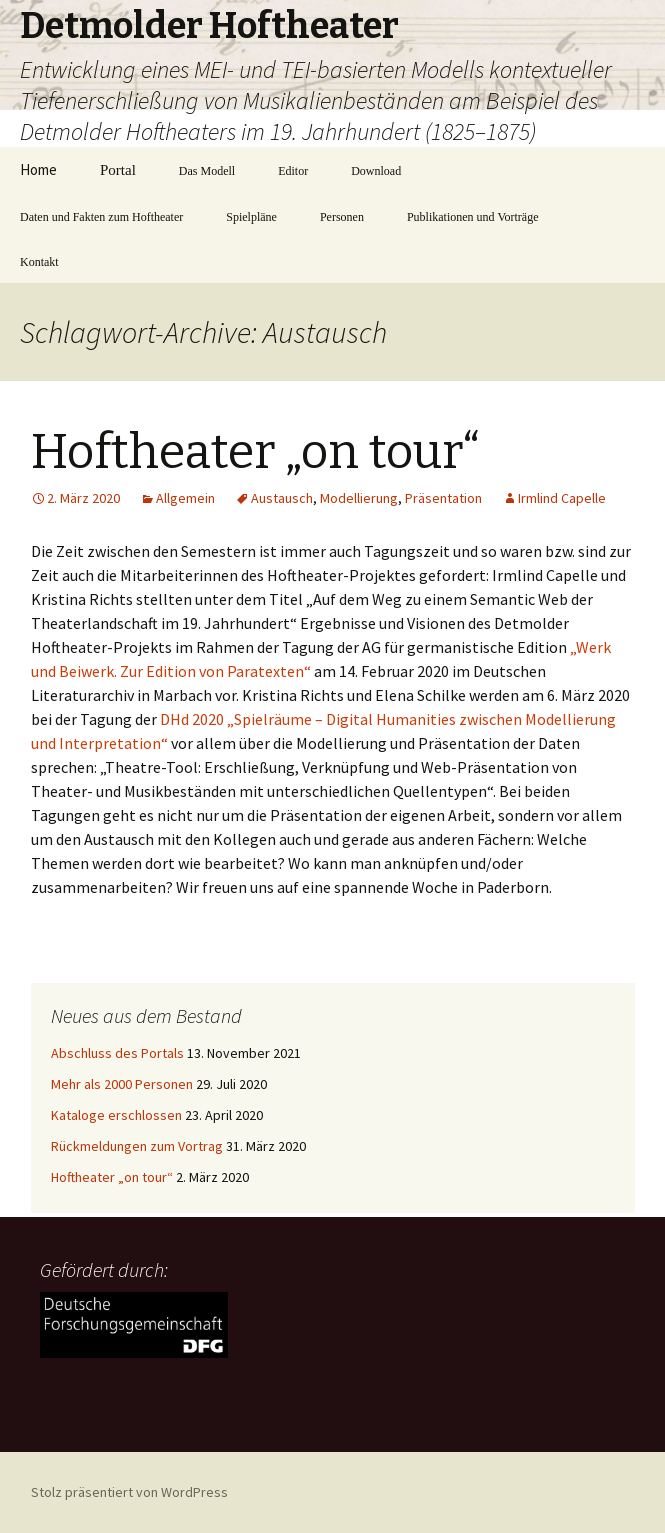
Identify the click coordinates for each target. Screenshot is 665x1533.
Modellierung (359, 498)
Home (38, 169)
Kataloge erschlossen (116, 1115)
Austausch (282, 498)
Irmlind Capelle (562, 498)
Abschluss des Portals (117, 1053)
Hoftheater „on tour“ (255, 452)
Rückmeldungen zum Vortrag (137, 1146)
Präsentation (443, 498)
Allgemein (185, 498)
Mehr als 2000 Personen (122, 1084)
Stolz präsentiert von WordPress (129, 1492)
